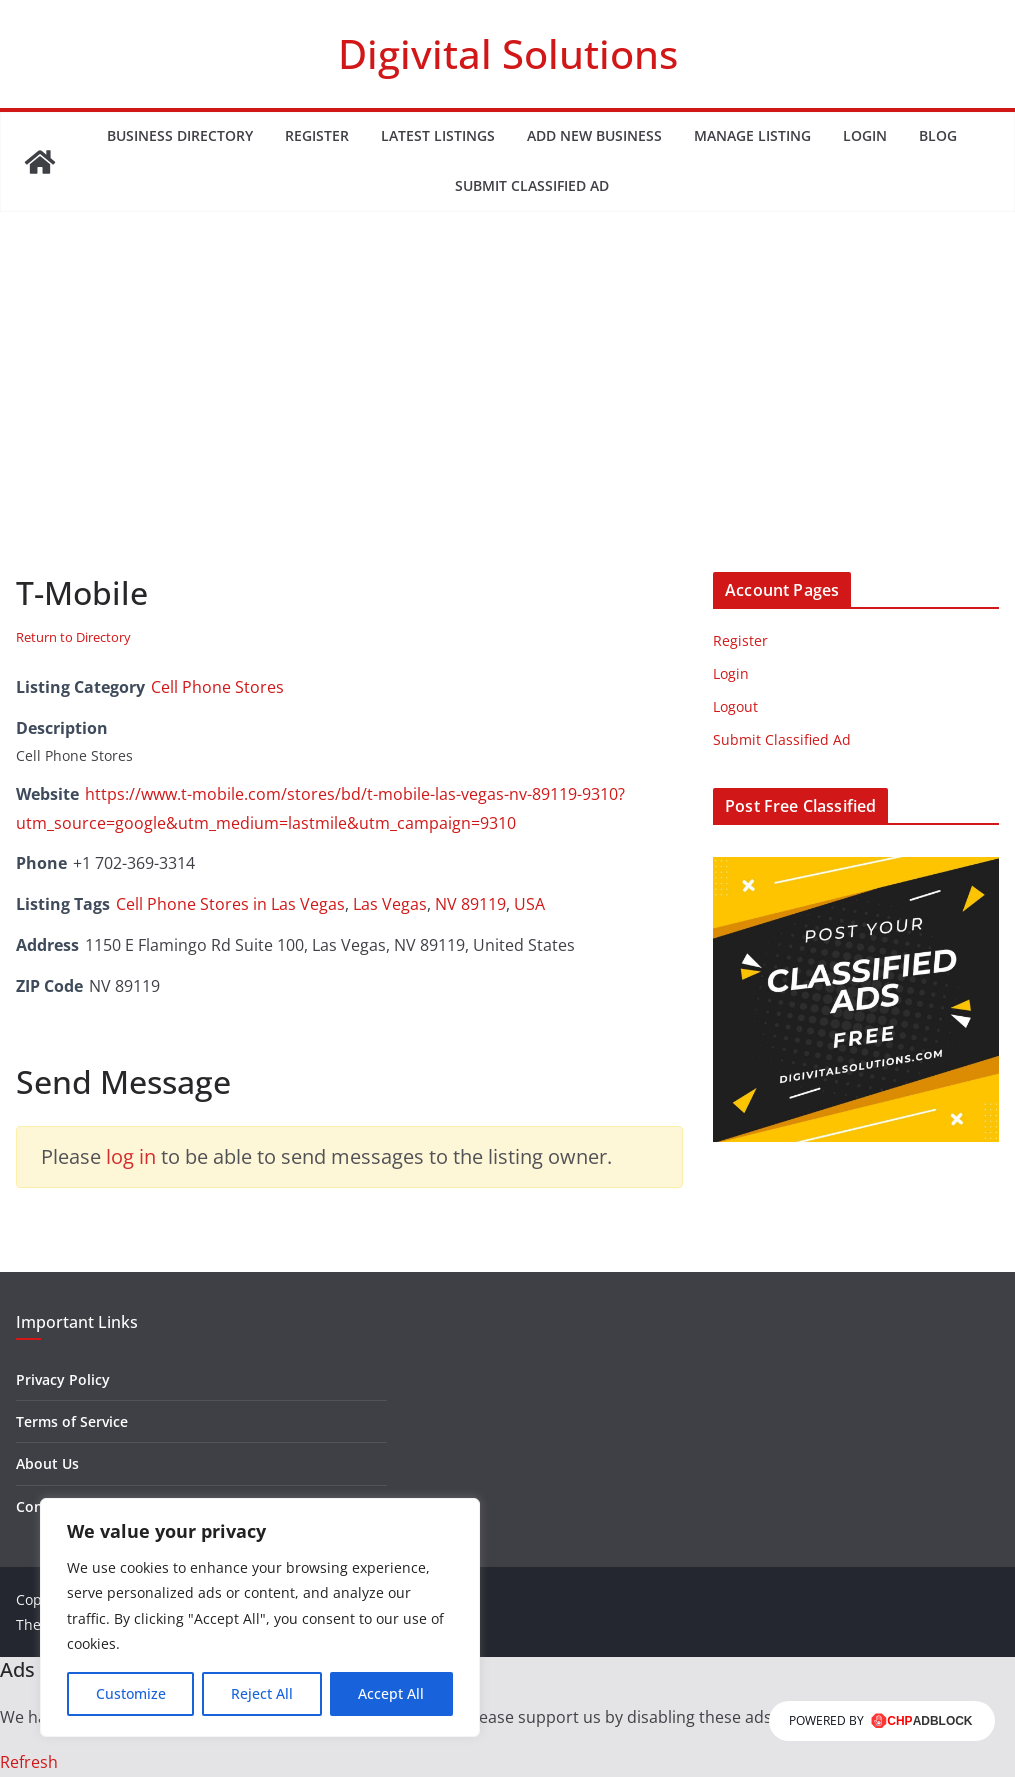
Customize (131, 1693)
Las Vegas (390, 904)
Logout (735, 706)
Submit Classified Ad (532, 185)
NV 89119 (470, 904)
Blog (938, 135)
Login (865, 135)
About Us (47, 1463)
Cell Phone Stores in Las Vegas (230, 904)
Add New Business (594, 135)
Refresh (29, 1762)
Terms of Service (72, 1421)
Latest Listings (438, 135)
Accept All (391, 1693)
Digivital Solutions (508, 53)
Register (317, 135)
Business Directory (180, 135)
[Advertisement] (507, 422)
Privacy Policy (63, 1379)
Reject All (262, 1693)
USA (529, 904)
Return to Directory (73, 637)
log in (131, 1156)
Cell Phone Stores (217, 687)
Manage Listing (752, 135)
